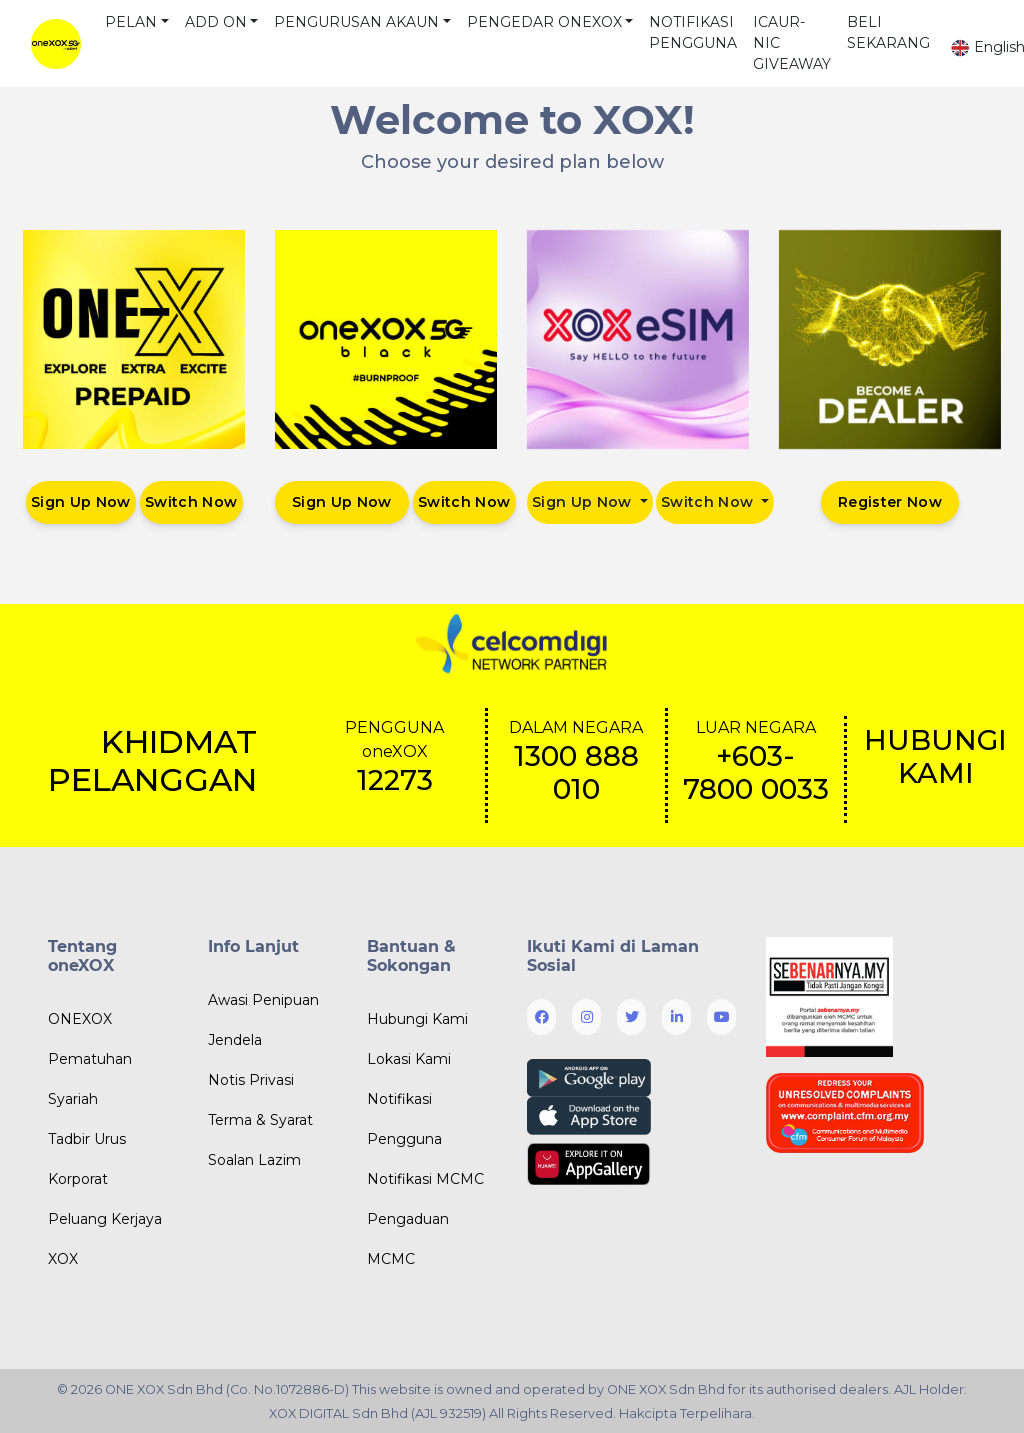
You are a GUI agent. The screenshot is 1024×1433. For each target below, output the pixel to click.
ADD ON (216, 22)
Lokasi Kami (409, 1059)
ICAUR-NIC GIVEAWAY (792, 43)
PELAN (131, 22)
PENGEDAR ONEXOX (544, 22)
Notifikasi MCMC (425, 1179)
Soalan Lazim (254, 1160)
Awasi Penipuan (263, 1000)
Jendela (235, 1040)
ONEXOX (80, 1019)
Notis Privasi (251, 1080)
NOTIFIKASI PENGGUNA (693, 32)
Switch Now (191, 502)
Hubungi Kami (417, 1019)
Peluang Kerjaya (105, 1219)
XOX (63, 1259)
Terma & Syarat (260, 1120)
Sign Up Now (81, 502)
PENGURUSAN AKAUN (356, 22)
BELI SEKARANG (888, 32)
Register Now (890, 502)
